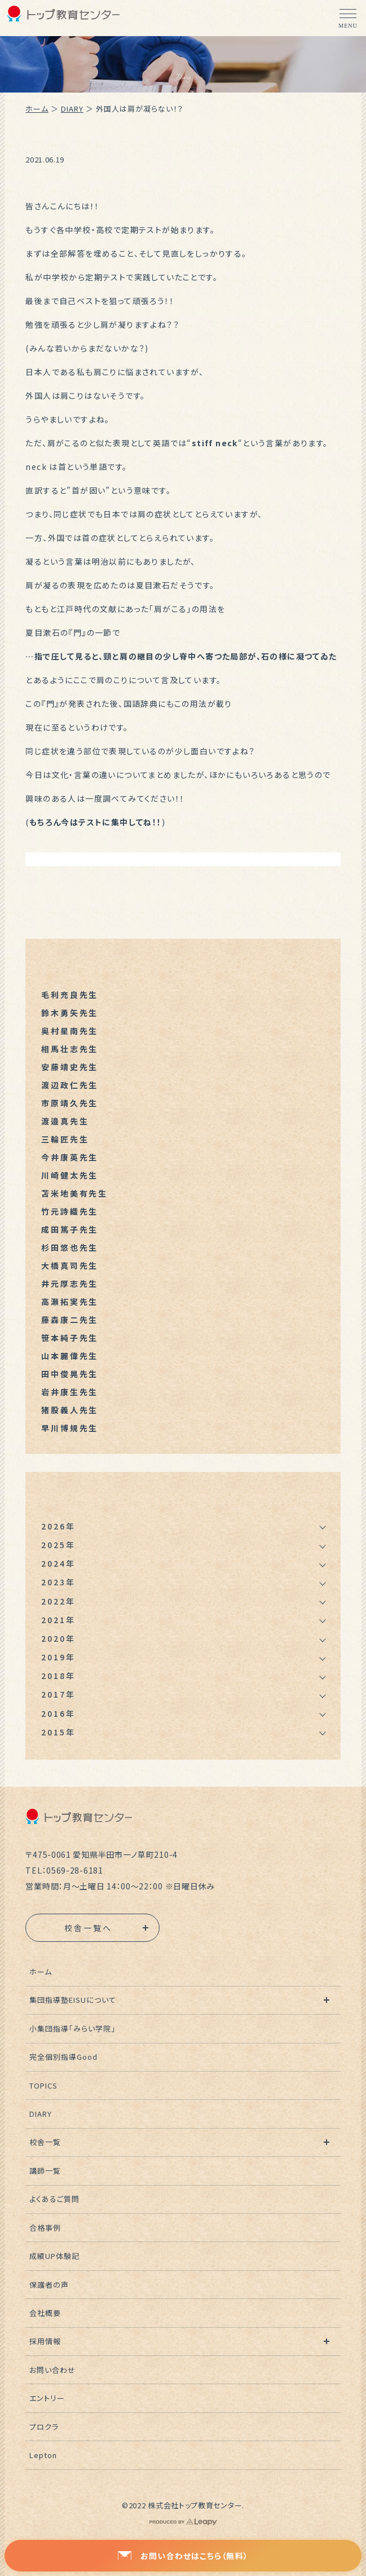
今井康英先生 (69, 1157)
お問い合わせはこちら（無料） (183, 2555)
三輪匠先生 (65, 1139)
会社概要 (45, 2312)
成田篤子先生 (69, 1229)
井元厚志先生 (69, 1283)
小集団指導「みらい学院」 (72, 2028)
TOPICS (43, 2085)
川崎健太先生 (69, 1175)
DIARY (72, 108)
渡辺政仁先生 (69, 1085)
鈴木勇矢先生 (69, 1012)
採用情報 (45, 2341)
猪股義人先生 (69, 1410)
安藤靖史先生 (69, 1066)
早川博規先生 (69, 1428)
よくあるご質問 (54, 2198)
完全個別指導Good (63, 2056)
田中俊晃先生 (69, 1373)
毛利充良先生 (69, 994)
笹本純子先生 (69, 1337)
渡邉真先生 (65, 1121)
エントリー (47, 2398)
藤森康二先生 (69, 1319)
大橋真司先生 (69, 1265)
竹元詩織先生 (69, 1211)
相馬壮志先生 (69, 1048)
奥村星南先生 (69, 1030)
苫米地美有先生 (74, 1193)
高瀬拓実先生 (69, 1301)
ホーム (36, 108)
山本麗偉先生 (69, 1355)
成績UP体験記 (54, 2255)
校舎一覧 (45, 2142)
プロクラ (44, 2426)
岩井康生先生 (69, 1391)
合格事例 (45, 2227)
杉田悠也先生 (69, 1247)
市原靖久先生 (69, 1103)
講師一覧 (45, 2170)
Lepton (43, 2455)
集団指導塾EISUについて (73, 1999)
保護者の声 (49, 2284)
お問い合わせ (52, 2369)
